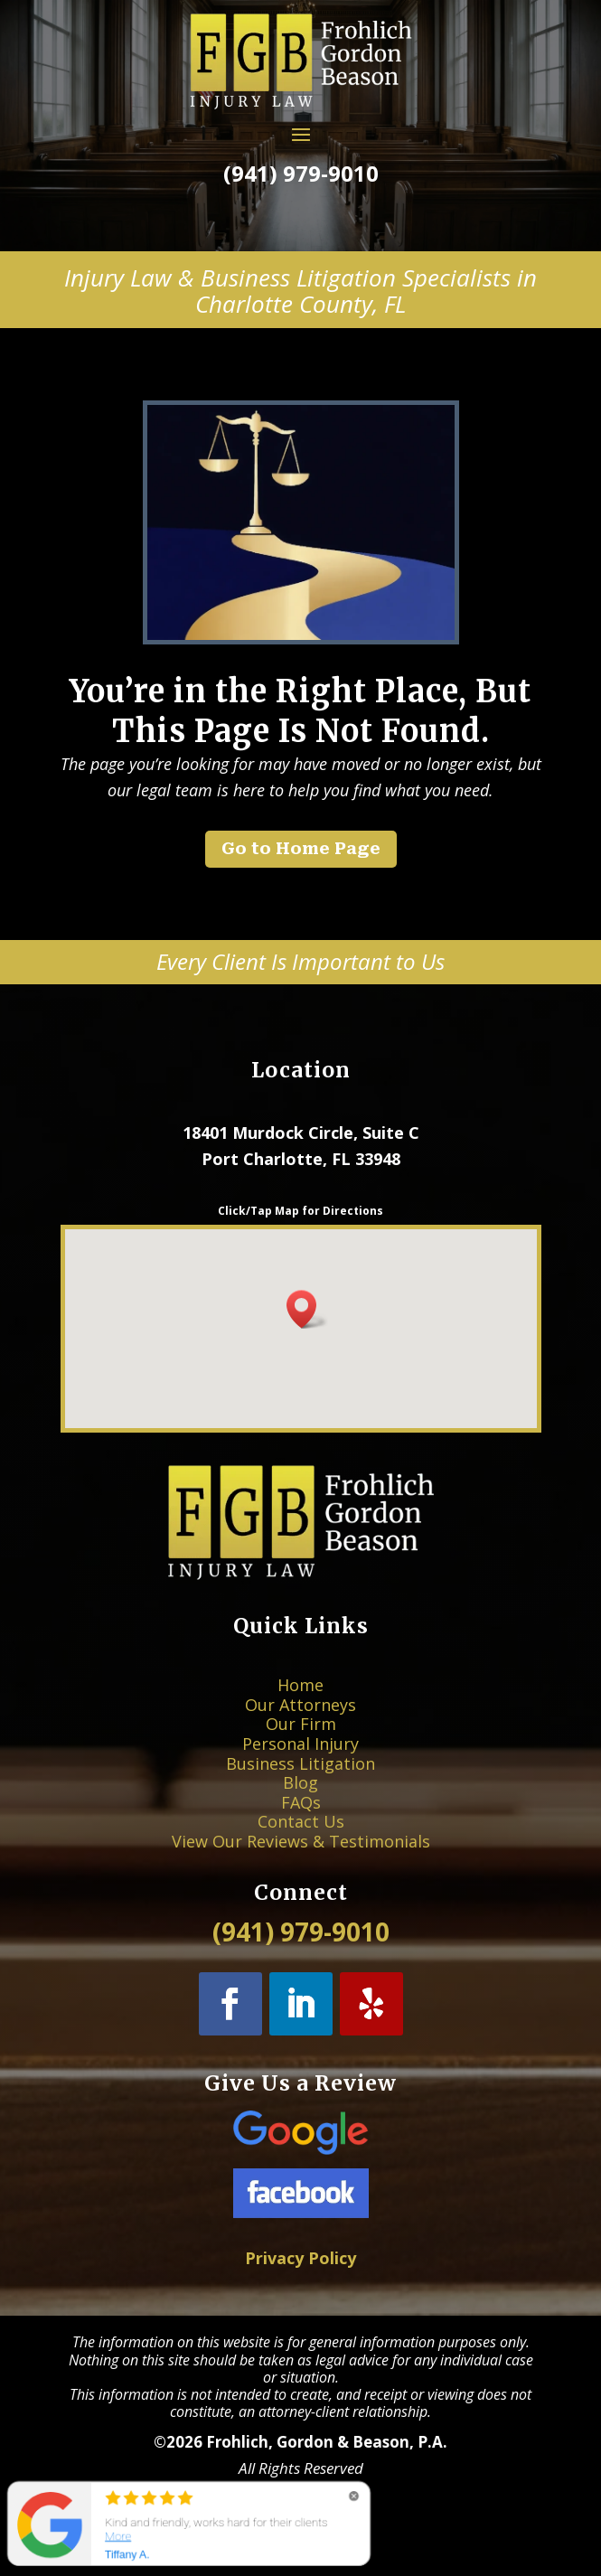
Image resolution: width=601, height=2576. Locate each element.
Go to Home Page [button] (300, 848)
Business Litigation (300, 1763)
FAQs (300, 1786)
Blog (300, 1774)
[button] (307, 1309)
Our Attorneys (300, 1731)
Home (300, 1719)
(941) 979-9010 (300, 173)
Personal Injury (300, 1752)
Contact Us (300, 1797)
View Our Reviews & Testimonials (300, 1807)
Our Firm (300, 1741)
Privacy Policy (300, 2258)
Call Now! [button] (300, 214)
